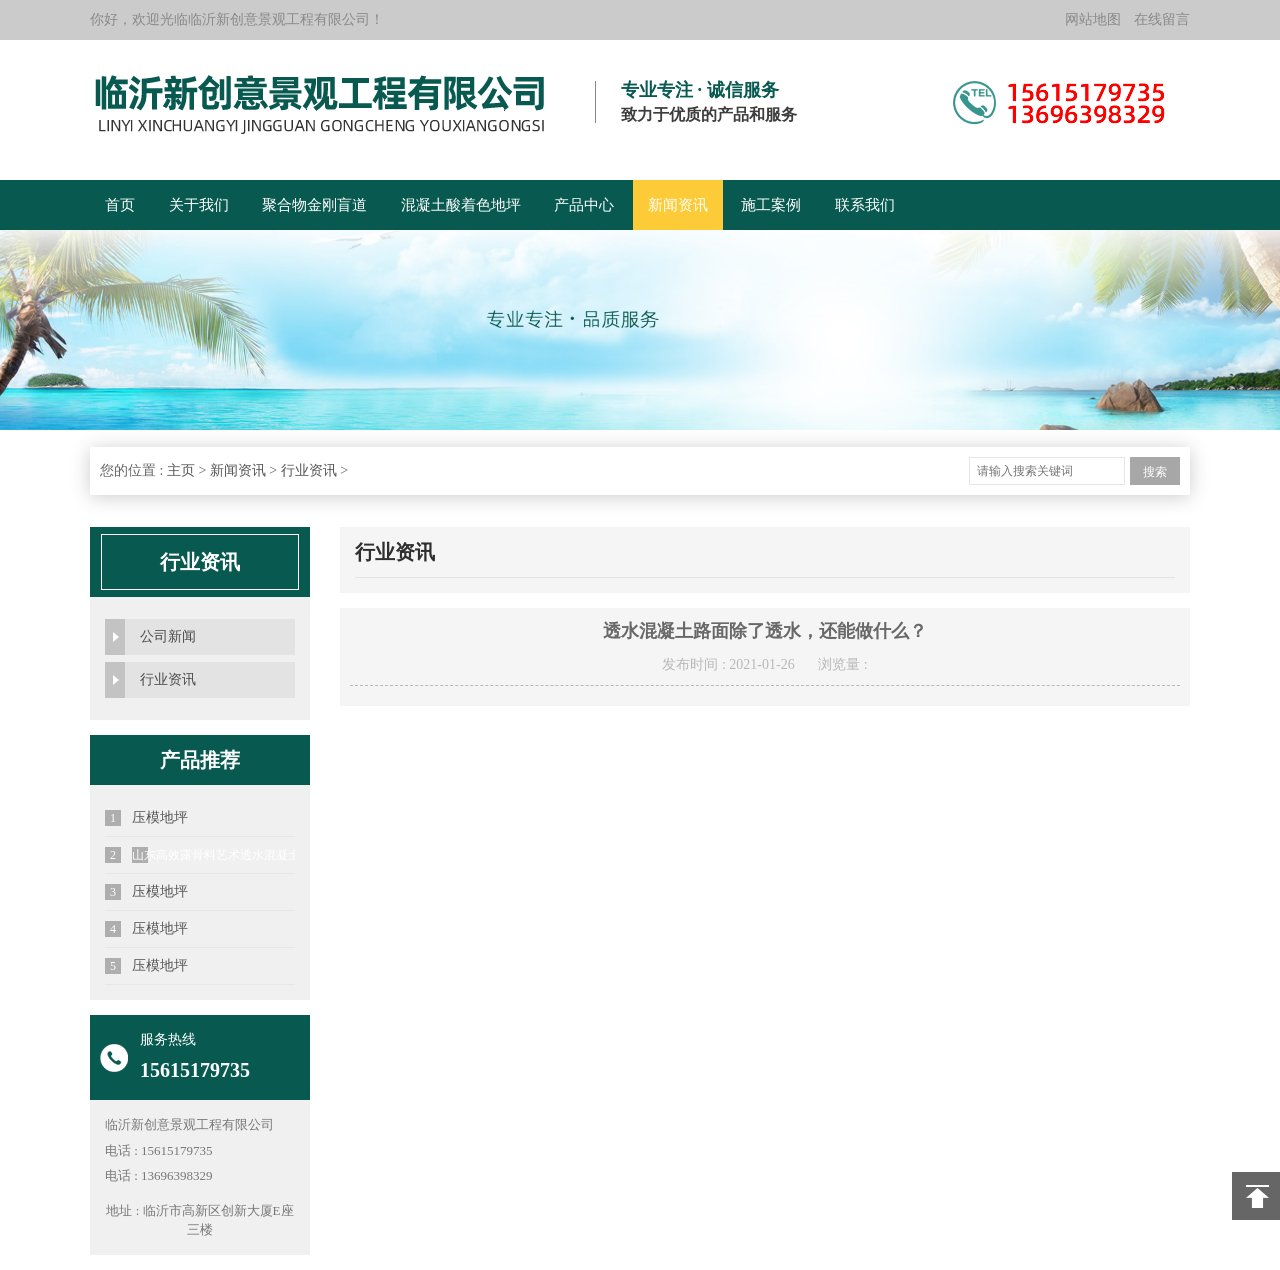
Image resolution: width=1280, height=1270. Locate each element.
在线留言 (1162, 19)
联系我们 (865, 205)
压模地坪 (146, 818)
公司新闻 (168, 636)
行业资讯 (309, 470)
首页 (120, 205)
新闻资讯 (678, 205)
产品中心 (584, 205)
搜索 (1155, 472)
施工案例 (771, 205)
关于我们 (199, 205)
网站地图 (1093, 19)
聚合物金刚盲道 (314, 205)
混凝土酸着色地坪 (461, 205)
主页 (181, 470)
